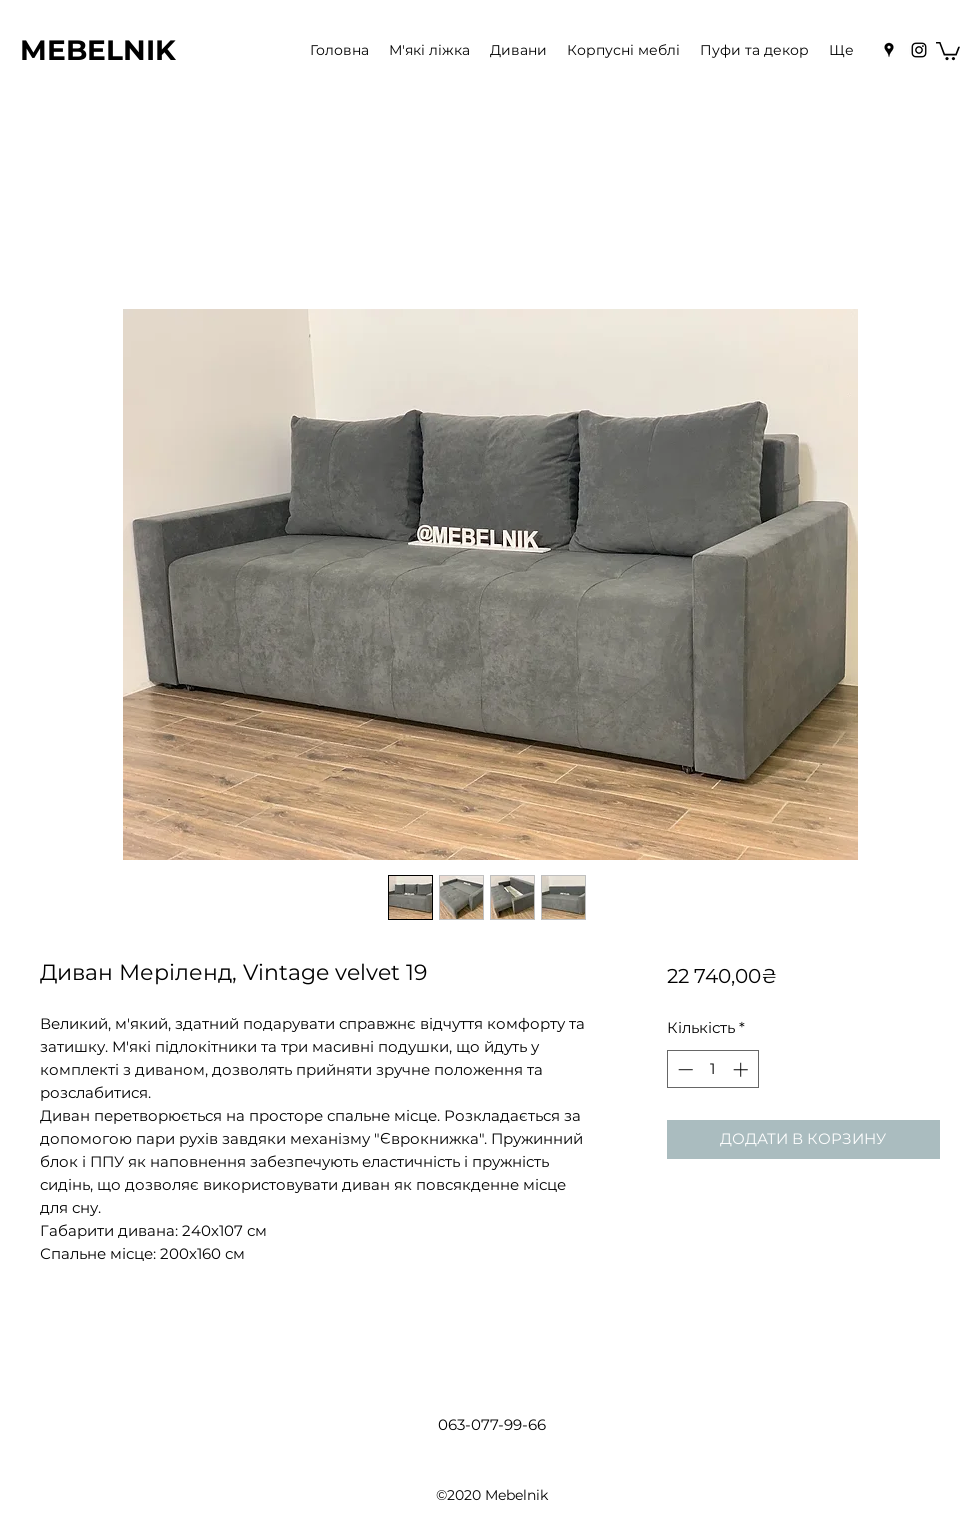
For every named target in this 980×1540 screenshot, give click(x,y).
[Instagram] (919, 50)
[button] (948, 50)
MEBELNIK (98, 50)
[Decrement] (683, 1069)
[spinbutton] (712, 1069)
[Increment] (742, 1069)
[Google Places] (889, 50)
